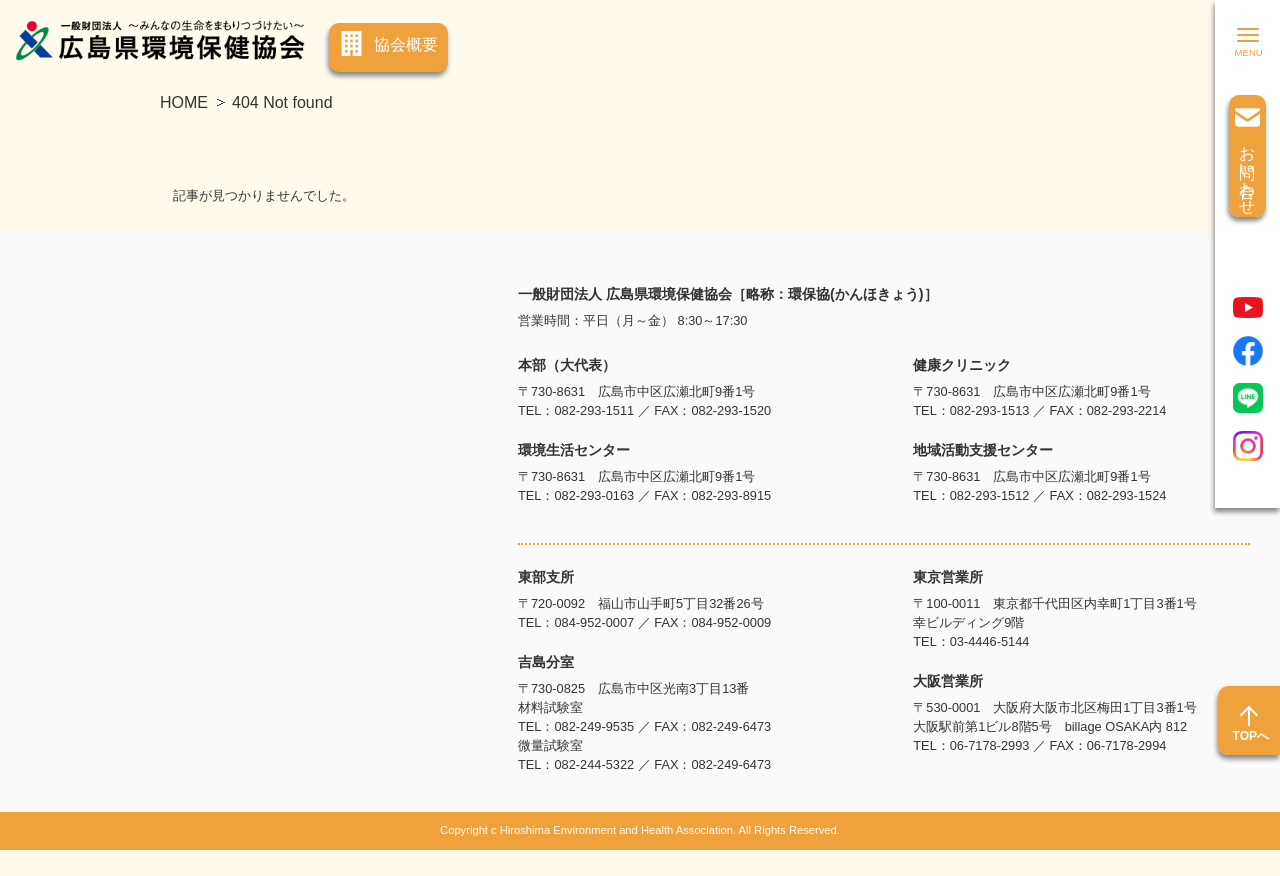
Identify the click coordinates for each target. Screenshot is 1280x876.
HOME (184, 102)
